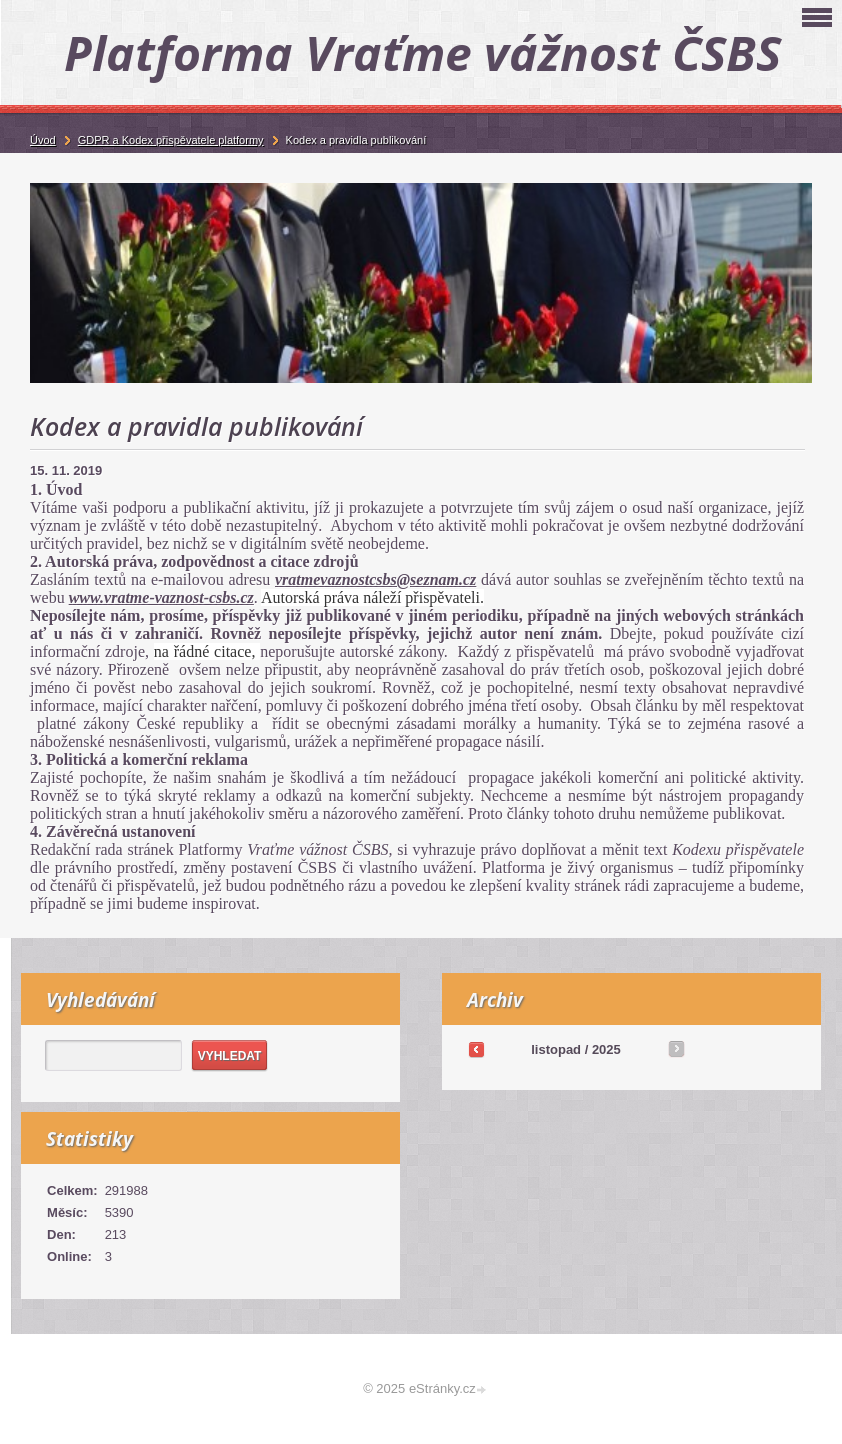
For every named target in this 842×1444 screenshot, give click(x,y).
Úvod (43, 140)
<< (476, 1049)
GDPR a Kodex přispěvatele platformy (171, 140)
